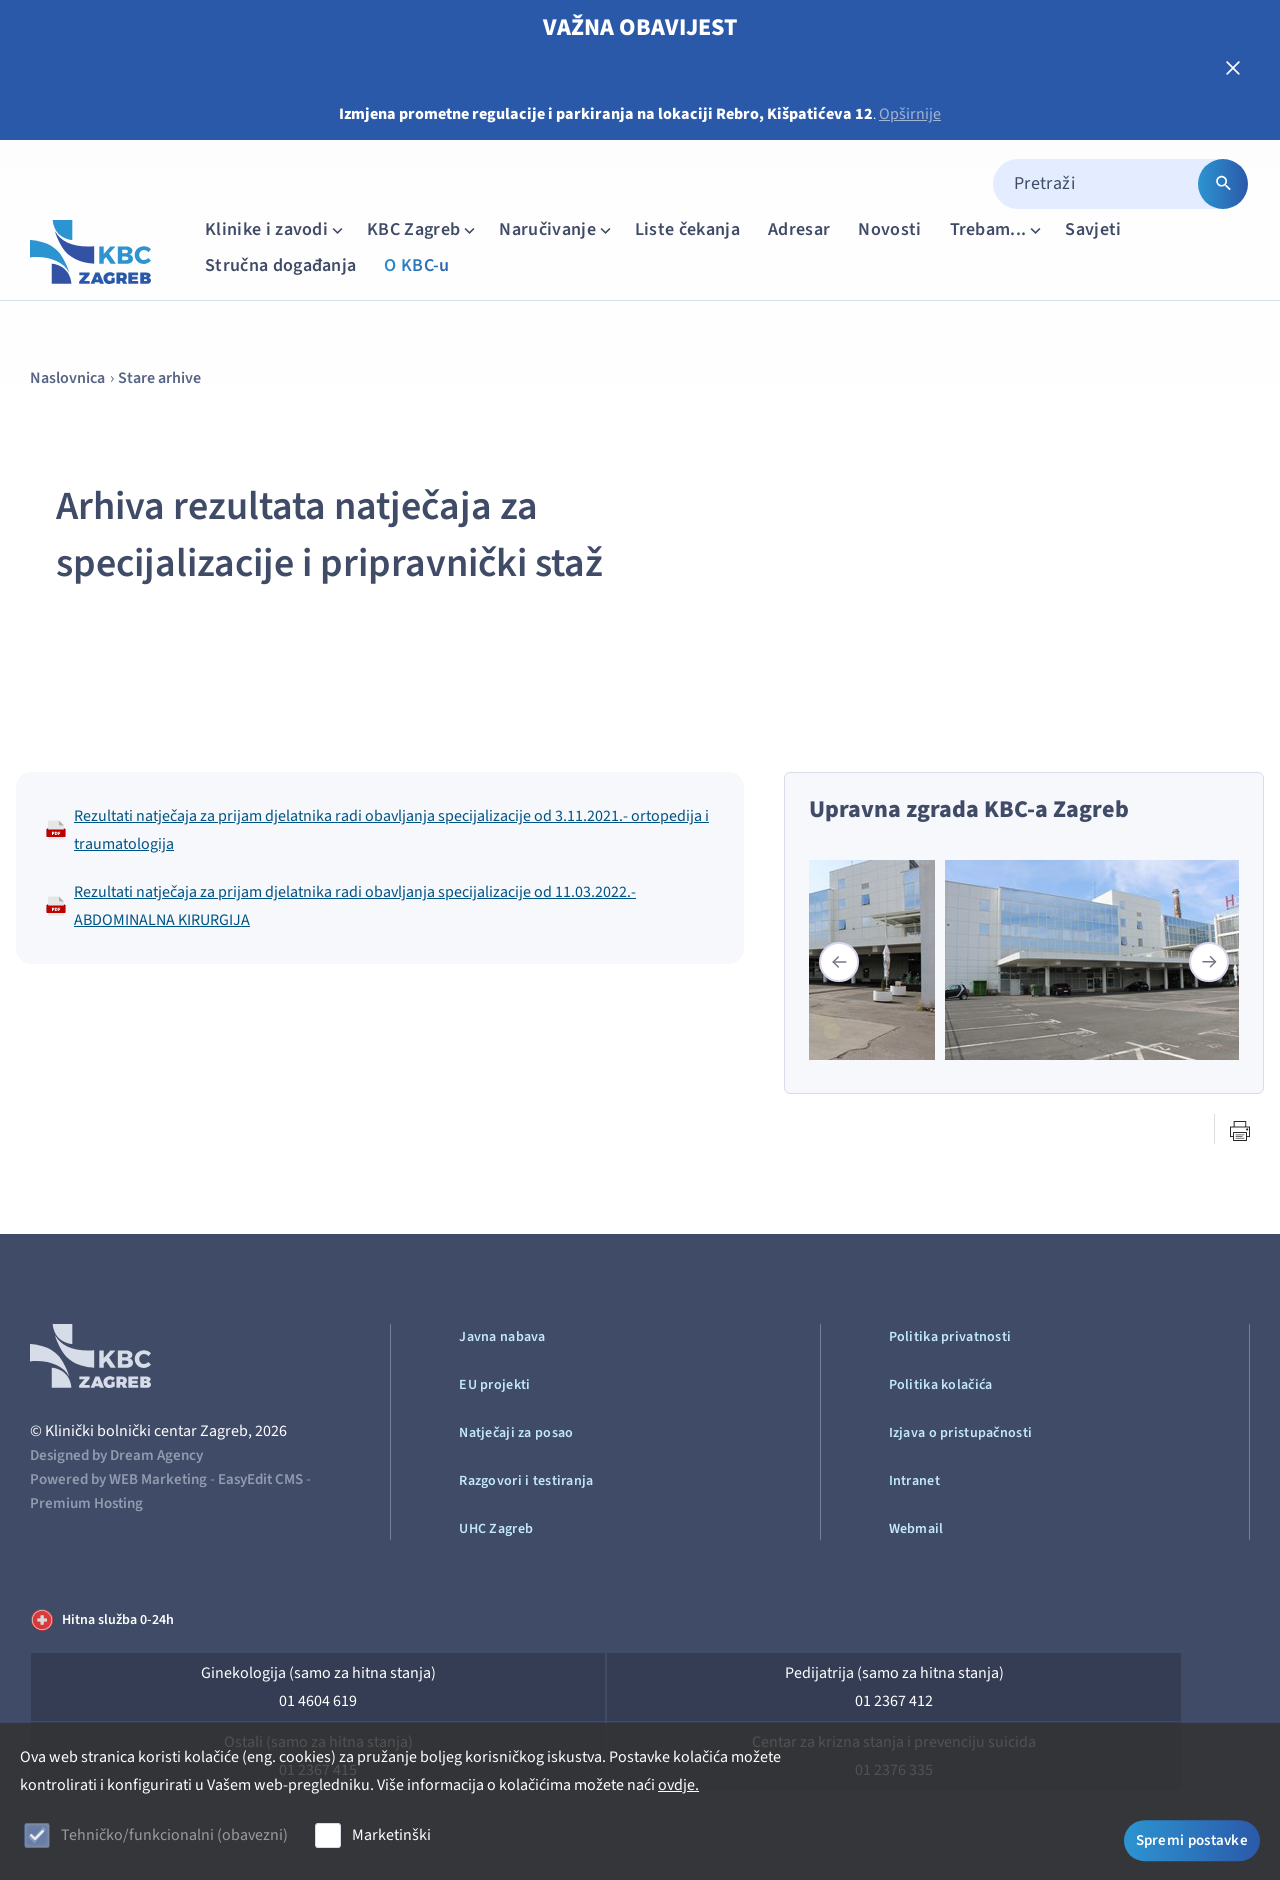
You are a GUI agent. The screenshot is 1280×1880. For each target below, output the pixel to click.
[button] (1209, 962)
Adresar (799, 229)
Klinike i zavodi (276, 229)
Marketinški (391, 1835)
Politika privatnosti (950, 1337)
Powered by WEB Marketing (118, 1479)
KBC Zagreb (423, 229)
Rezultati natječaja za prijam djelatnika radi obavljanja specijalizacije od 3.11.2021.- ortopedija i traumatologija (377, 830)
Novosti (889, 229)
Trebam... (998, 229)
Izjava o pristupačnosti (960, 1433)
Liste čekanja (687, 229)
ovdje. (678, 1785)
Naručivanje (557, 229)
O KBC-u (416, 265)
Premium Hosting (86, 1503)
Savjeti (1093, 229)
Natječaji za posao (516, 1433)
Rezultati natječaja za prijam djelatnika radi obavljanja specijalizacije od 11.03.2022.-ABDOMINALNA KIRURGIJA (341, 906)
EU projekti (494, 1385)
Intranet (914, 1481)
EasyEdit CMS (260, 1479)
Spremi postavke (1192, 1837)
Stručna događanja (280, 265)
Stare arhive (159, 378)
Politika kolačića (941, 1385)
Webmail (916, 1529)
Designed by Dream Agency (116, 1455)
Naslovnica (67, 378)
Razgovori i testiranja (526, 1481)
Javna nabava (502, 1337)
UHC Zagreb (496, 1529)
